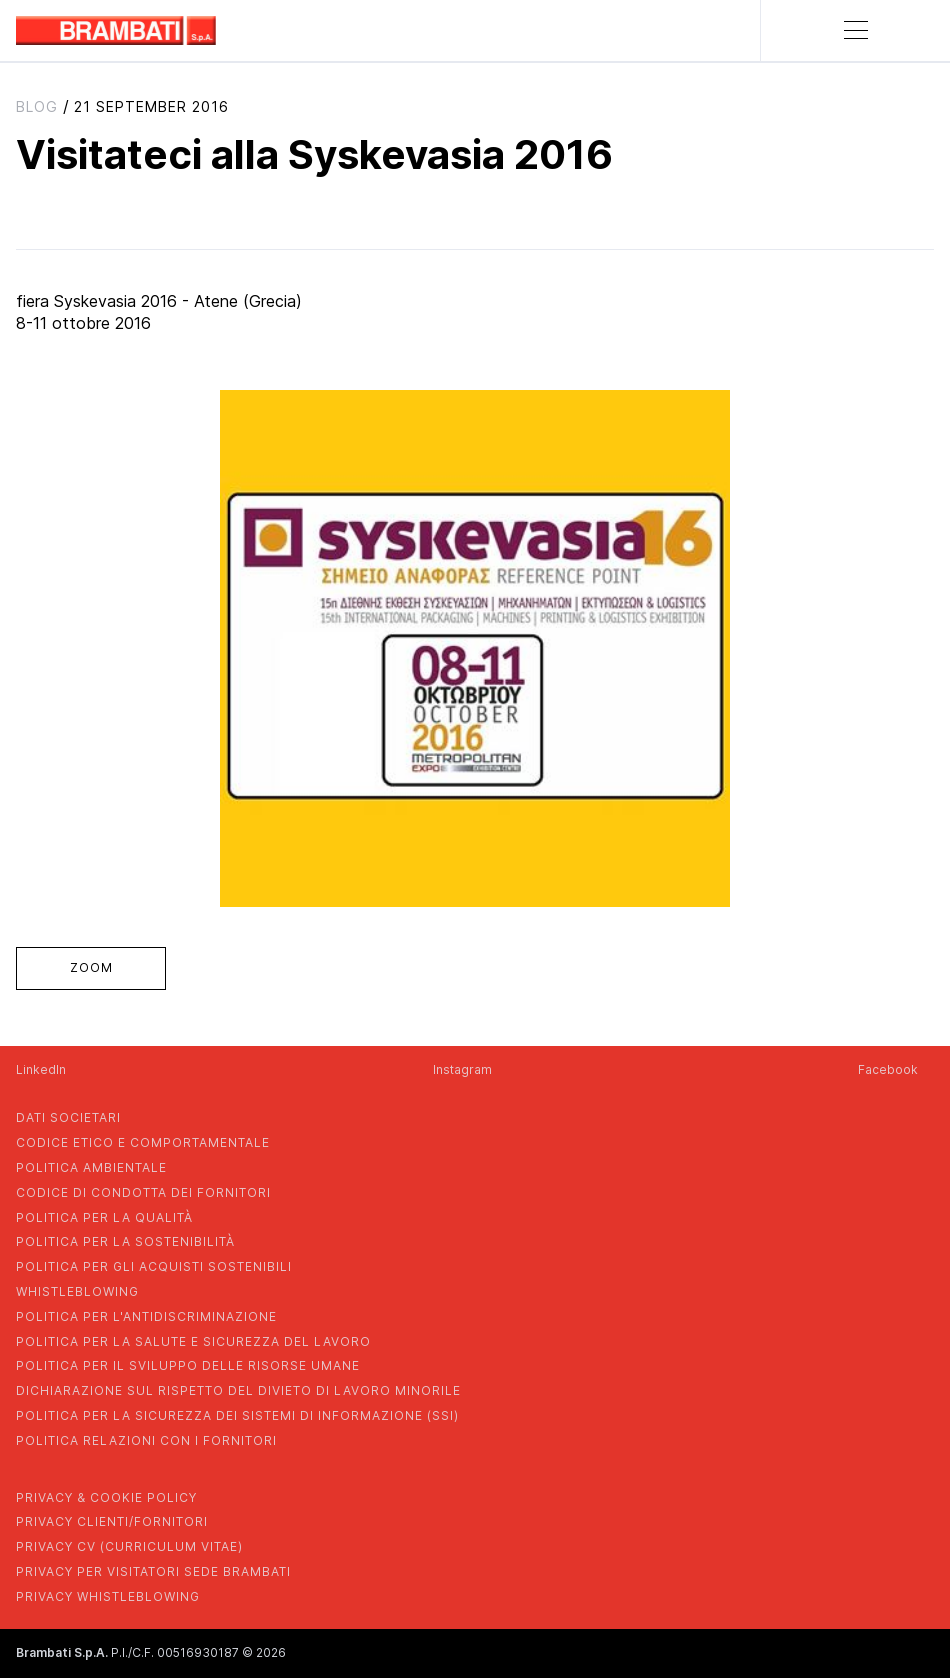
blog (37, 106)
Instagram (462, 1069)
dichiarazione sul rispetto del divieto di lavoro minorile (238, 1390)
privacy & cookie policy (106, 1497)
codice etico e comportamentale (143, 1142)
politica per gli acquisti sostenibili (154, 1266)
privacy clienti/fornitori (112, 1521)
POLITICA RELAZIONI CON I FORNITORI (146, 1440)
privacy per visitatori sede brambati (153, 1571)
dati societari (68, 1117)
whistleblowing (77, 1291)
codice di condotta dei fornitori (143, 1192)
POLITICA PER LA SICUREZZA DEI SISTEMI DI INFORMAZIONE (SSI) (237, 1415)
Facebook (888, 1069)
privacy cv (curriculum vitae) (129, 1546)
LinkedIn (41, 1069)
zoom (91, 967)
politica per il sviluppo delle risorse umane (188, 1365)
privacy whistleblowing (108, 1596)
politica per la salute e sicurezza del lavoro (193, 1341)
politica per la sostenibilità (125, 1241)
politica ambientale (91, 1167)
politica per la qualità (104, 1217)
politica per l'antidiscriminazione (146, 1316)
